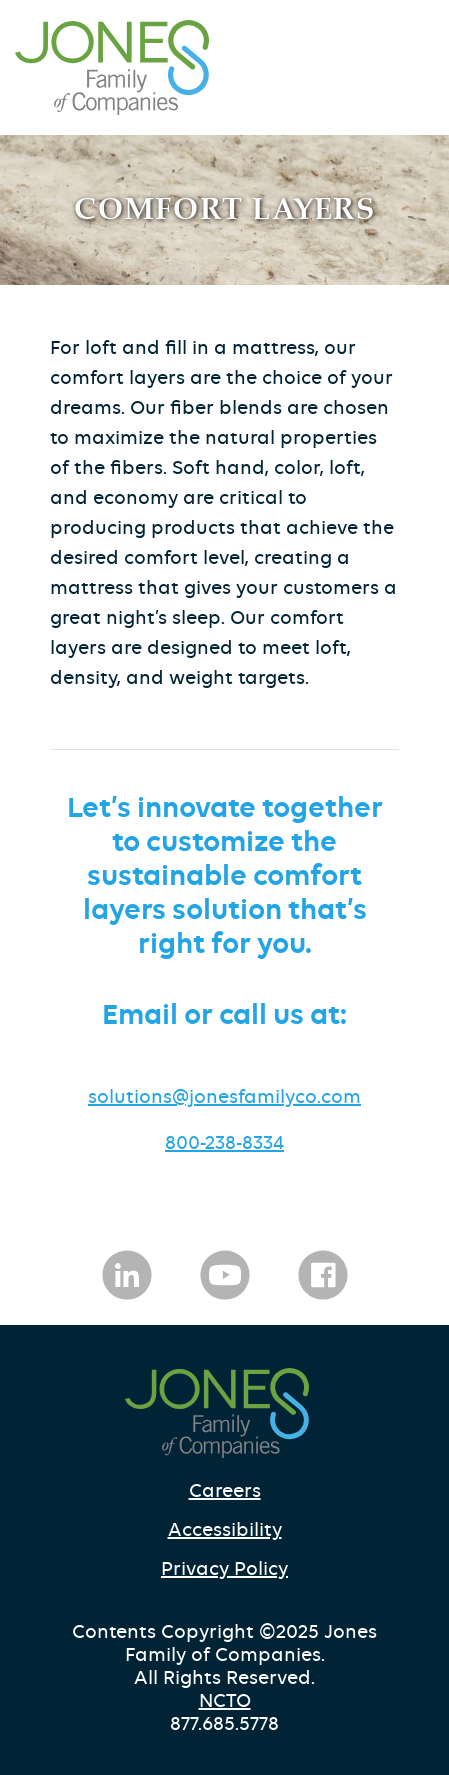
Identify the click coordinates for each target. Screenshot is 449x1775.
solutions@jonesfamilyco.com (224, 1096)
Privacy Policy (224, 1568)
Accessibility (225, 1529)
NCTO (225, 1700)
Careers (225, 1490)
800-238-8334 (224, 1142)
